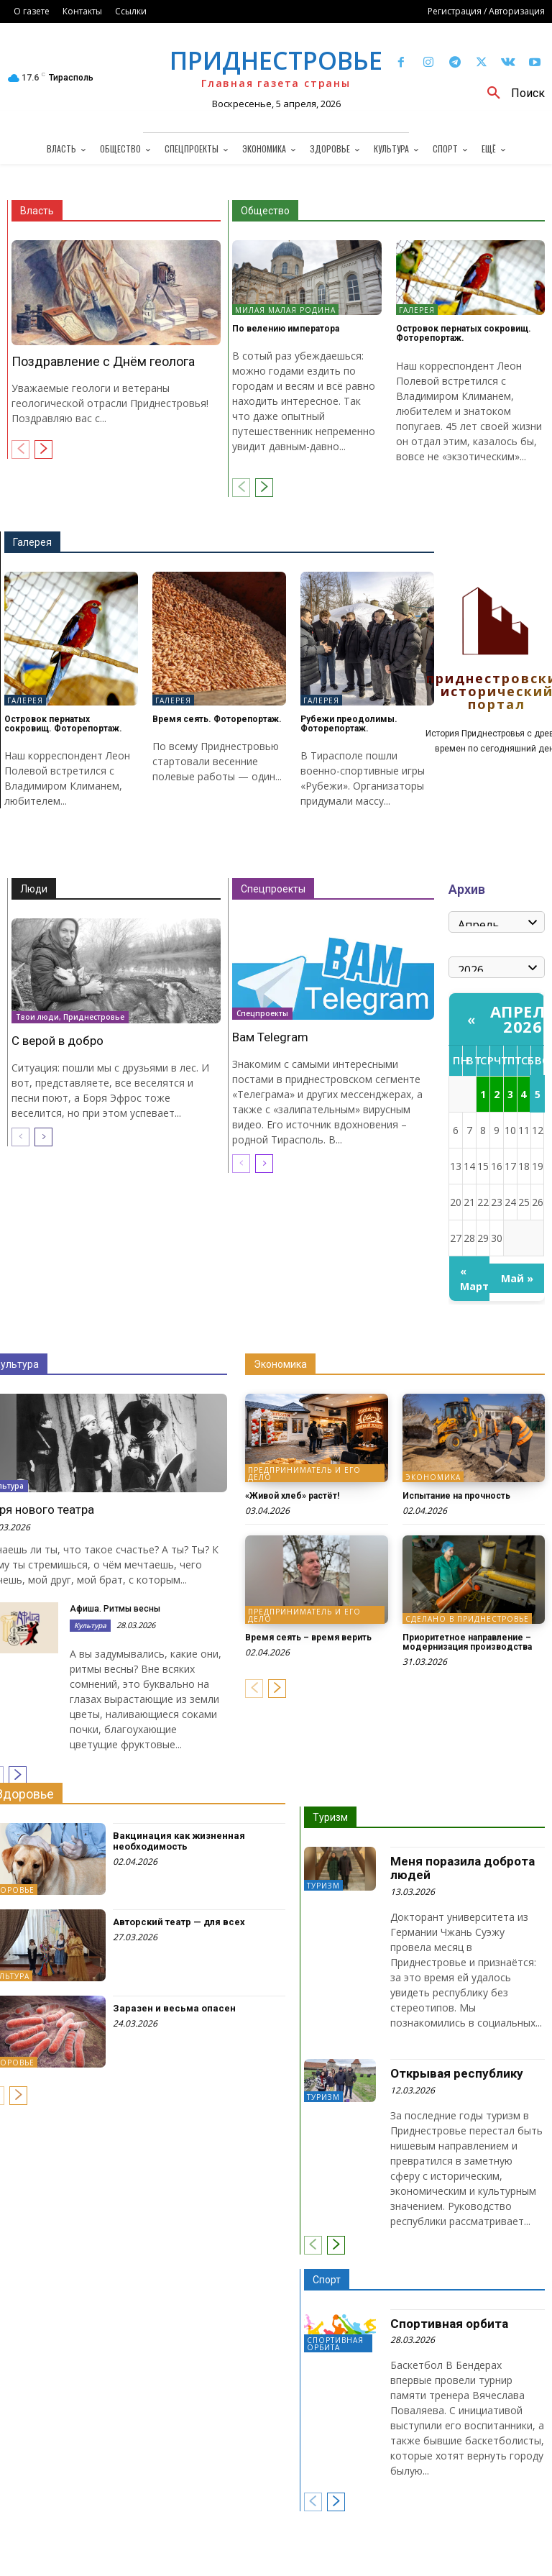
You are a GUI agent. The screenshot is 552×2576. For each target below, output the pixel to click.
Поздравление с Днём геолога (103, 361)
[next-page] (43, 449)
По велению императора (285, 329)
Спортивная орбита (335, 2343)
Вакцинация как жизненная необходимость (179, 1840)
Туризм (330, 1817)
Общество (265, 210)
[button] (511, 93)
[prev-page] (20, 449)
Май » (517, 1278)
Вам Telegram (270, 1037)
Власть (37, 210)
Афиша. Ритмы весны (115, 1609)
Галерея (417, 310)
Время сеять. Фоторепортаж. (217, 719)
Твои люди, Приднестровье (70, 1017)
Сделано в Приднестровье (467, 1619)
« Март (474, 1278)
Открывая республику (456, 2073)
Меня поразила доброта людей (462, 1868)
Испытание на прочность (456, 1496)
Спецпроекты (273, 889)
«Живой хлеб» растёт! (292, 1496)
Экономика (280, 1364)
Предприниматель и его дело (304, 1473)
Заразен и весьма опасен (174, 2008)
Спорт (327, 2279)
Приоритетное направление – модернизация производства (467, 1642)
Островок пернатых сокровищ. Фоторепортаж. (463, 333)
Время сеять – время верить (308, 1637)
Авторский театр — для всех (179, 1922)
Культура (90, 1625)
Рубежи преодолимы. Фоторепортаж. (348, 724)
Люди (33, 889)
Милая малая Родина (285, 310)
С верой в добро (58, 1040)
